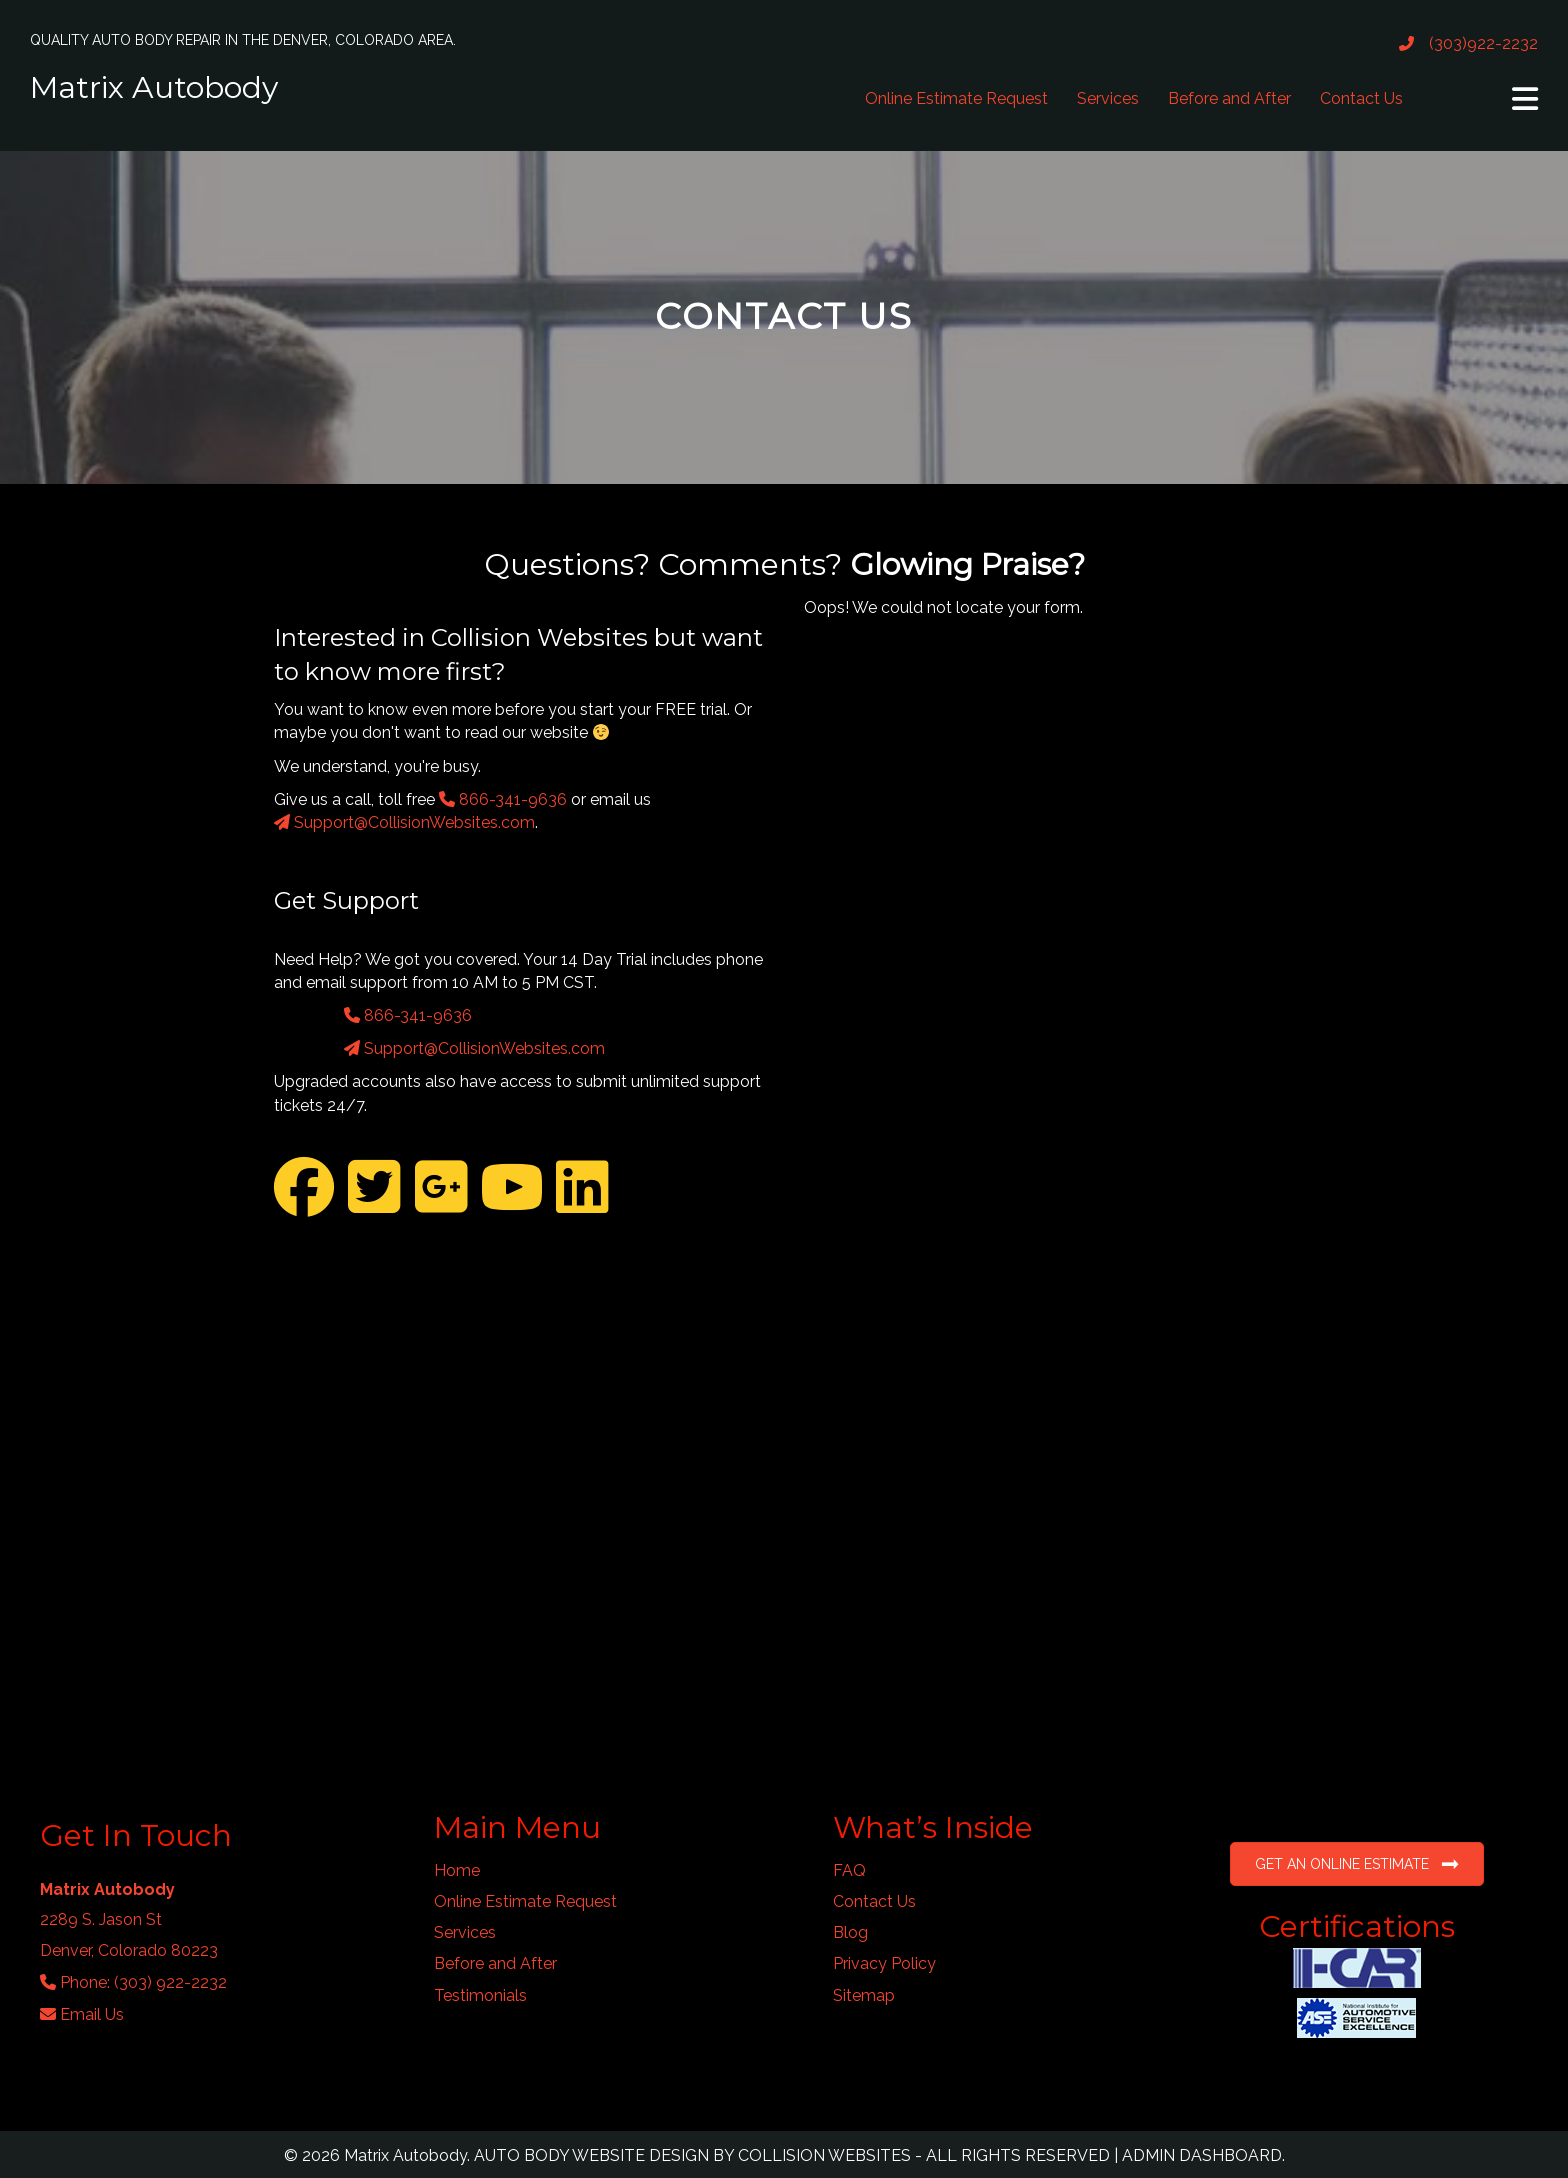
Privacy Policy (884, 1963)
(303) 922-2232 (170, 1982)
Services (1108, 98)
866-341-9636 (503, 799)
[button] (1525, 99)
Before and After (1229, 98)
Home (457, 1870)
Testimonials (480, 1995)
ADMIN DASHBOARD (1202, 2155)
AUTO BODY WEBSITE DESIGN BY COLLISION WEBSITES (692, 2155)
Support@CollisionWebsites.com (404, 822)
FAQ (849, 1870)
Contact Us (1361, 98)
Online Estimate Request (956, 98)
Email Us (92, 2014)
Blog (850, 1932)
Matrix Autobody (154, 87)
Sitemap (864, 1995)
